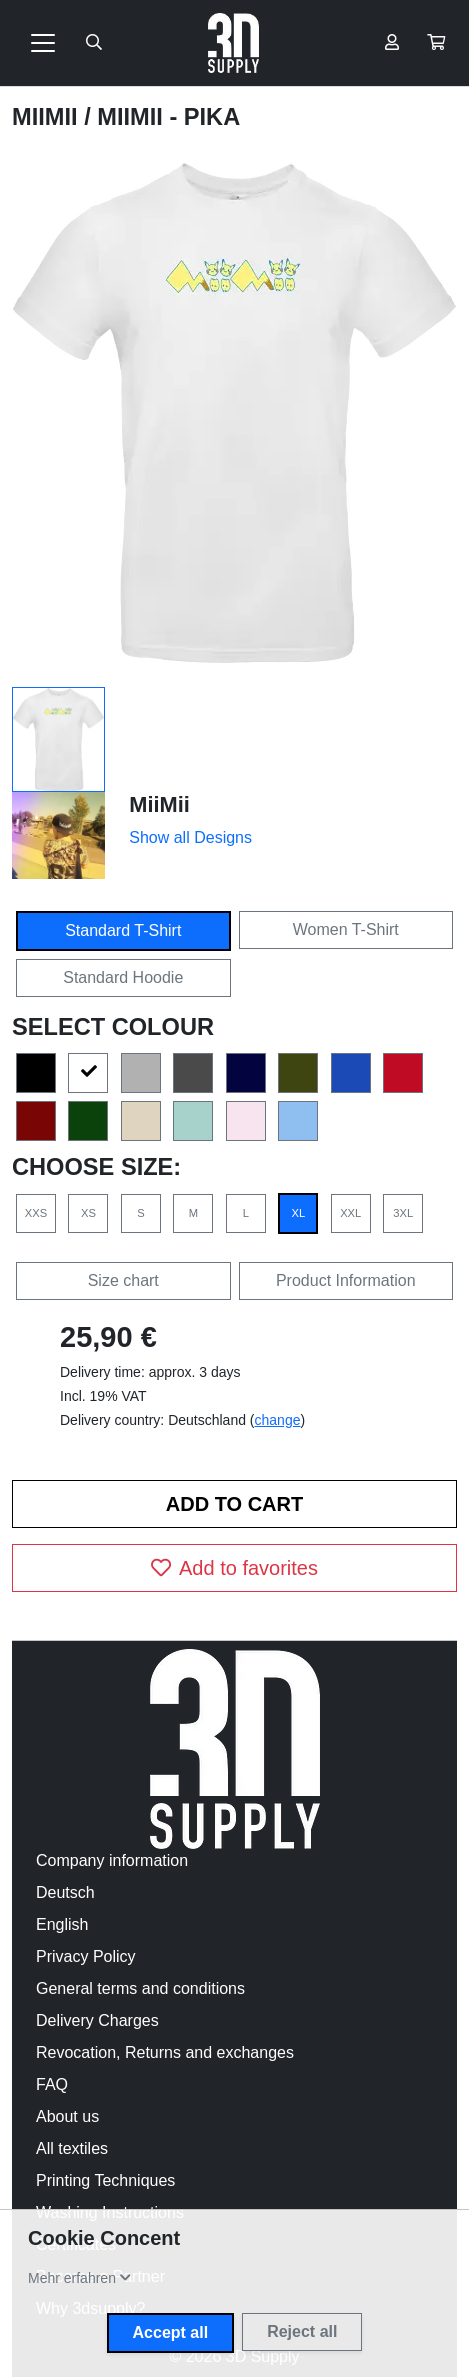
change (278, 1420)
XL (298, 1213)
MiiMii (48, 117)
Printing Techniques (105, 2180)
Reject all (302, 2331)
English (62, 1924)
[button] (436, 43)
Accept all (171, 2332)
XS (88, 1213)
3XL (403, 1213)
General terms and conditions (140, 1988)
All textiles (72, 2148)
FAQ (52, 2084)
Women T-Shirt (346, 929)
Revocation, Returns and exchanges (165, 2052)
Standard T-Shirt (123, 930)
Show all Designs (190, 837)
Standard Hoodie (123, 977)
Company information (112, 1860)
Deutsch (65, 1892)
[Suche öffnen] (94, 43)
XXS (36, 1213)
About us (67, 2116)
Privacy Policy (86, 1956)
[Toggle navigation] (43, 43)
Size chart (123, 1280)
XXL (350, 1213)
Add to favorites (234, 1568)
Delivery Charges (97, 2020)
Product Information (346, 1280)
